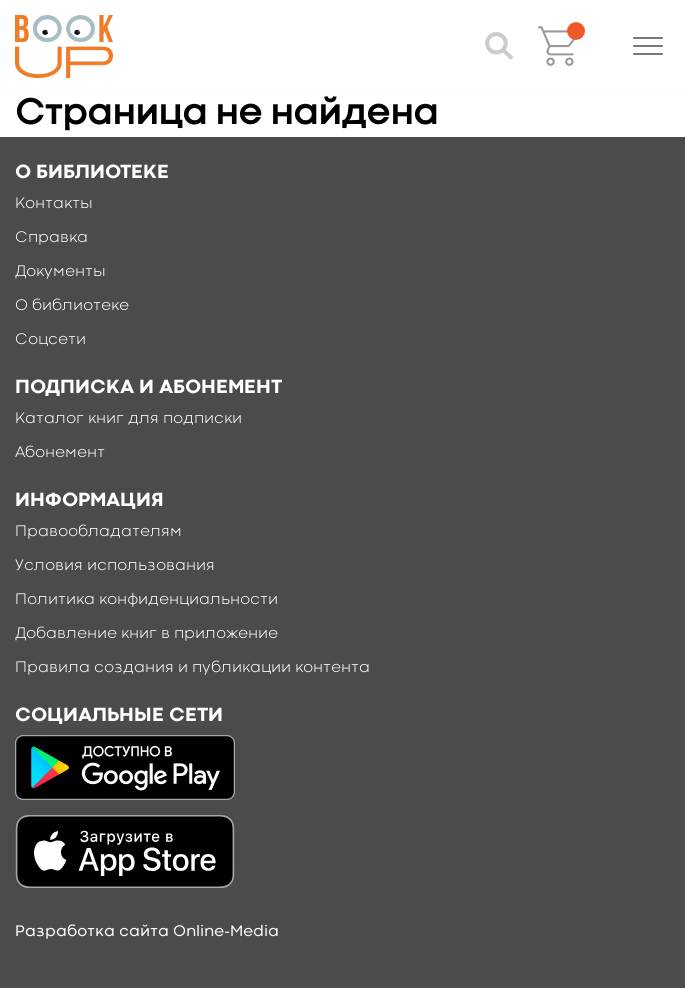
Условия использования (115, 566)
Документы (60, 272)
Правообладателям (98, 532)
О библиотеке (72, 306)
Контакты (54, 204)
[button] (648, 46)
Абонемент (60, 453)
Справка (51, 238)
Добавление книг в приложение (146, 634)
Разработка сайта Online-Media (147, 932)
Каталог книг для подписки (128, 419)
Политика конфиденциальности (146, 600)
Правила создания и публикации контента (192, 668)
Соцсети (50, 340)
